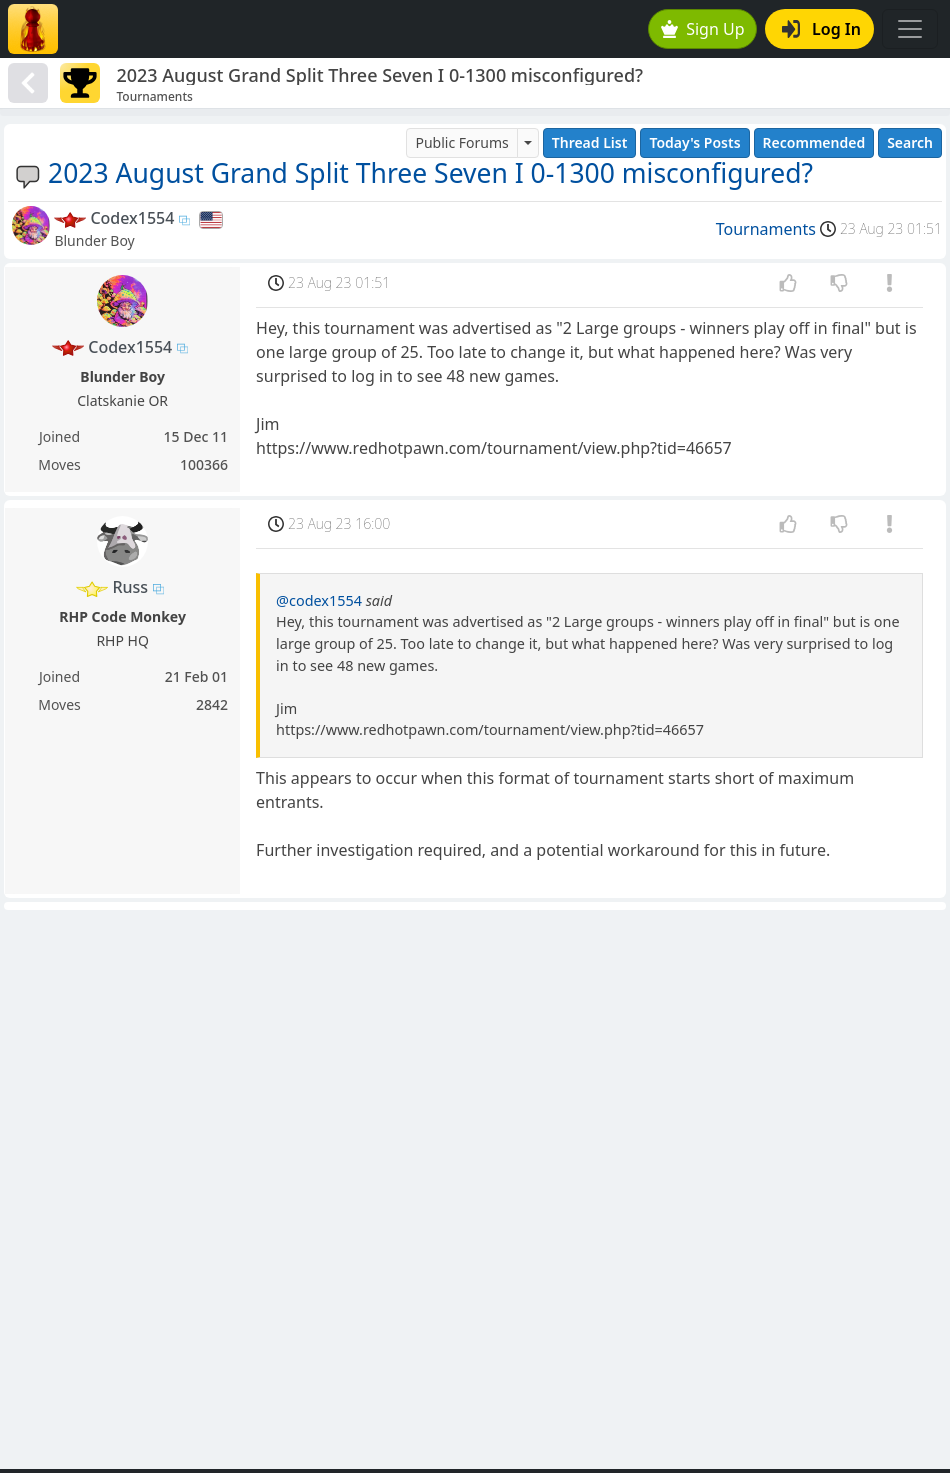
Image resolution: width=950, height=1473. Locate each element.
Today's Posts (694, 142)
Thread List (590, 142)
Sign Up (703, 29)
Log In (821, 29)
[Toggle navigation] (910, 29)
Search (910, 142)
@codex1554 (319, 600)
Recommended (814, 142)
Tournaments (766, 229)
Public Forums (461, 142)
